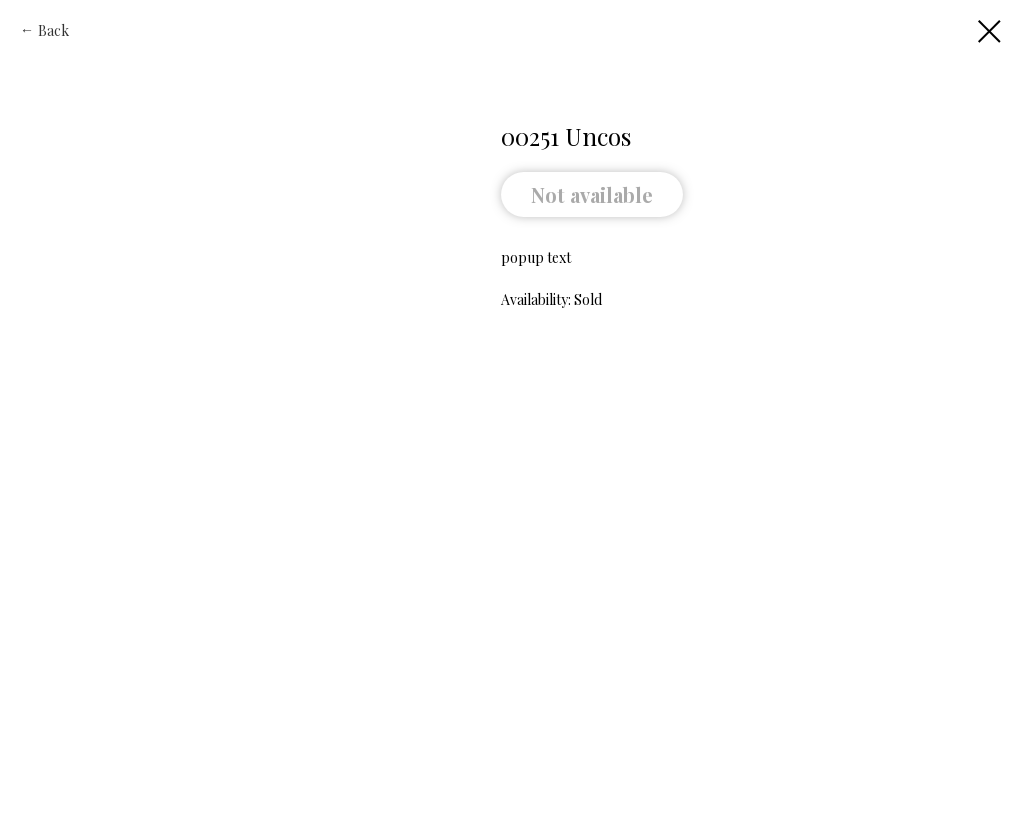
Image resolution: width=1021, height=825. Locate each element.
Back (53, 30)
